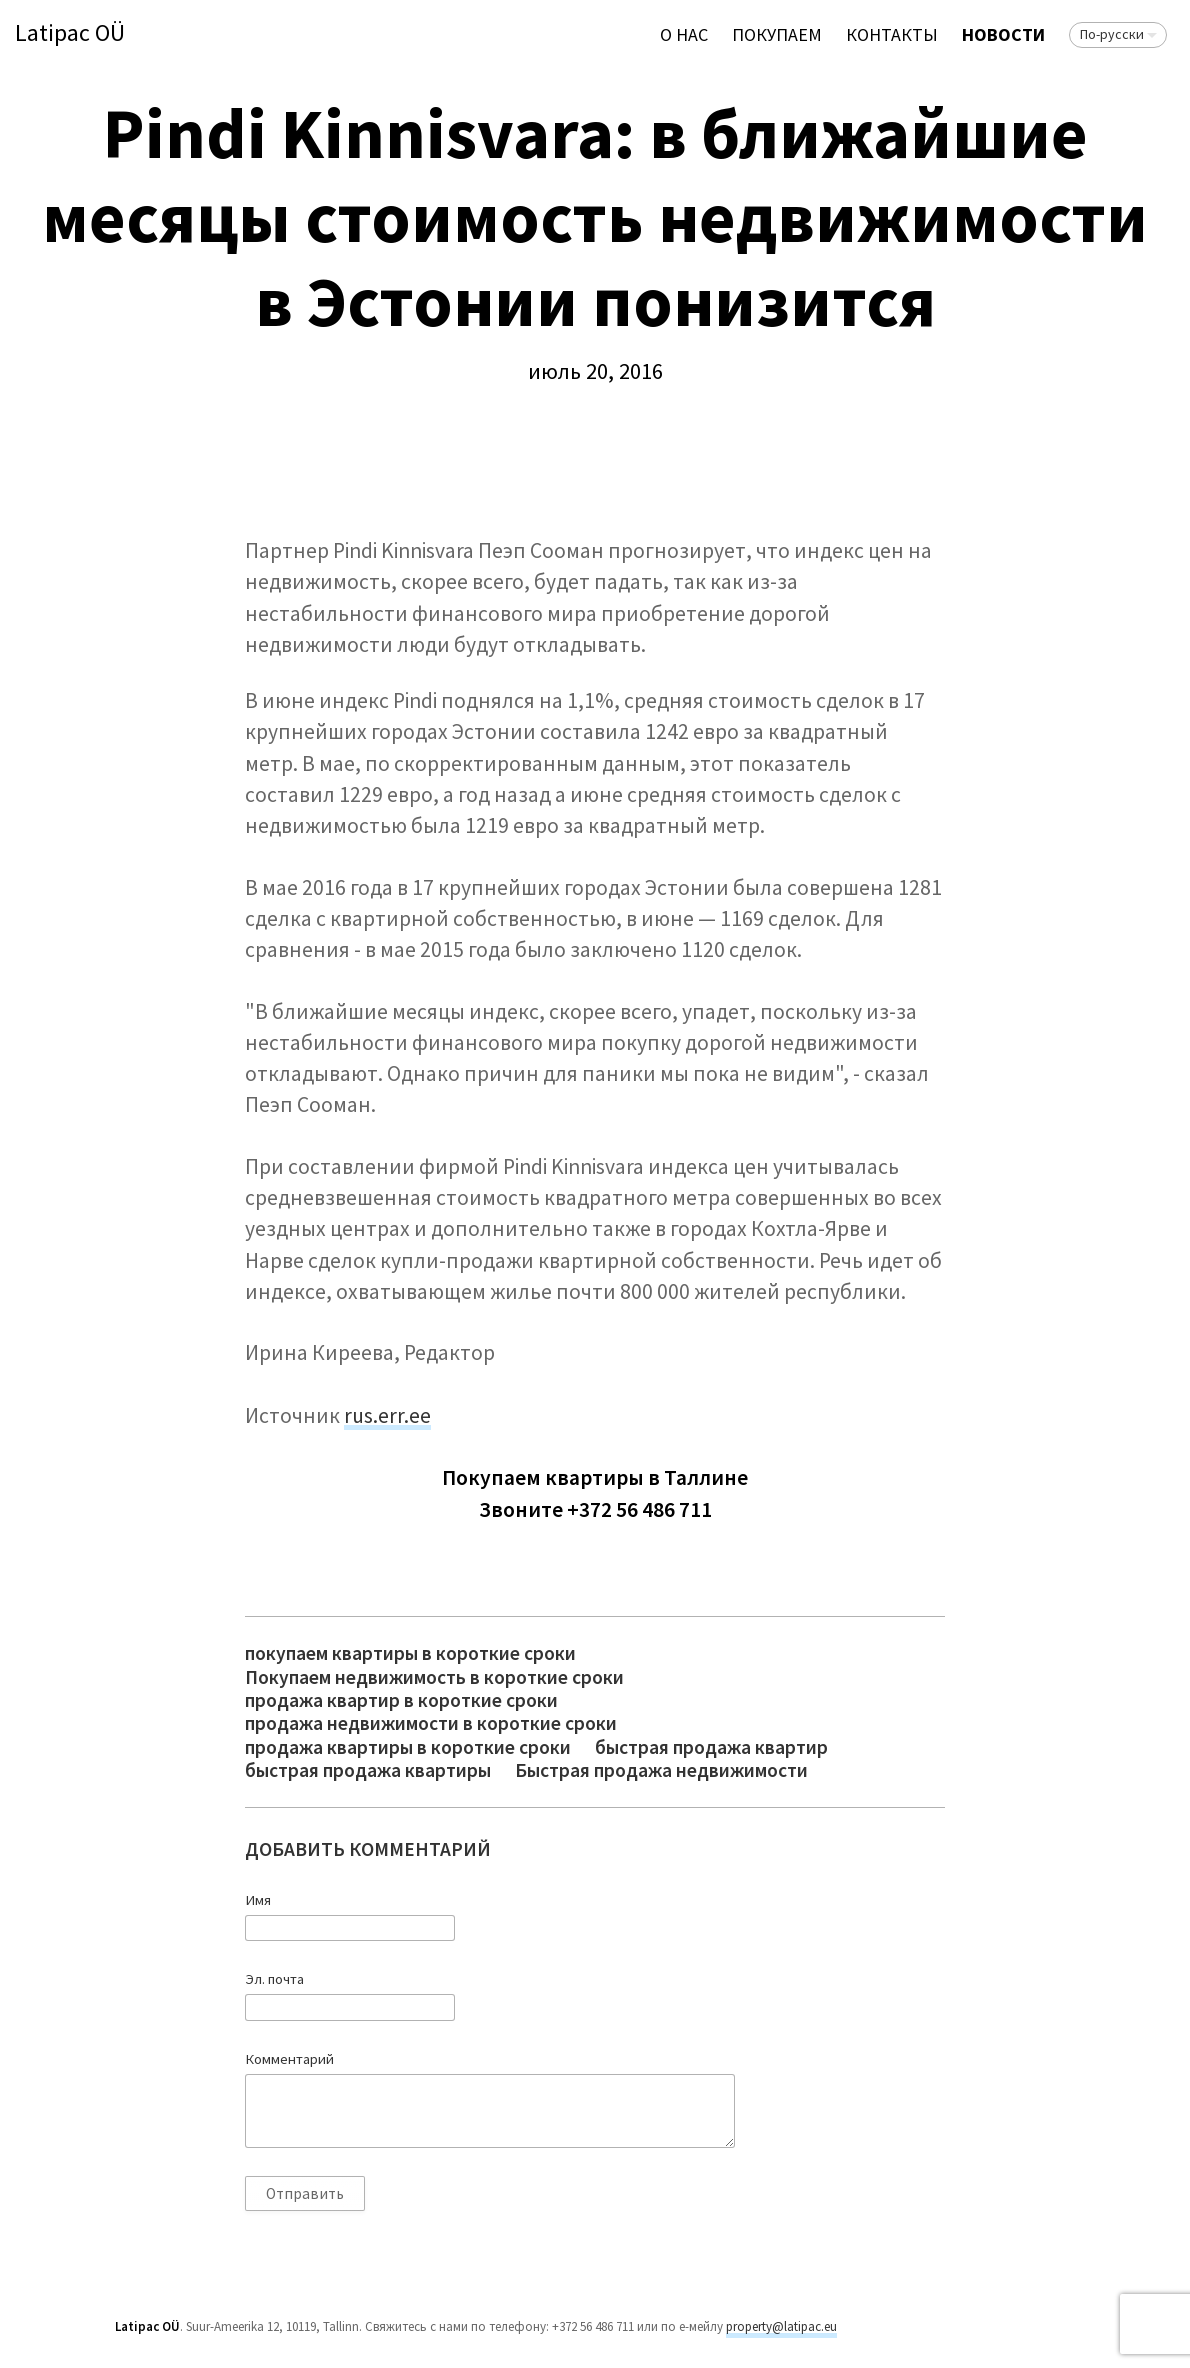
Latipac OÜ (70, 33)
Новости (1003, 34)
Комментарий (289, 2059)
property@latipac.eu (781, 2326)
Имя (258, 1900)
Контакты (892, 34)
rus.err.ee (387, 1415)
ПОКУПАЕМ (777, 34)
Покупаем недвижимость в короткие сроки (434, 1677)
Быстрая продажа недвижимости (661, 1770)
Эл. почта (274, 1979)
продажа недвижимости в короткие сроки (431, 1723)
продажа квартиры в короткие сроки (408, 1747)
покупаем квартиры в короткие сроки (410, 1653)
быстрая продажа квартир (711, 1747)
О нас (684, 34)
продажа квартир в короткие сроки (401, 1700)
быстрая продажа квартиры (368, 1770)
